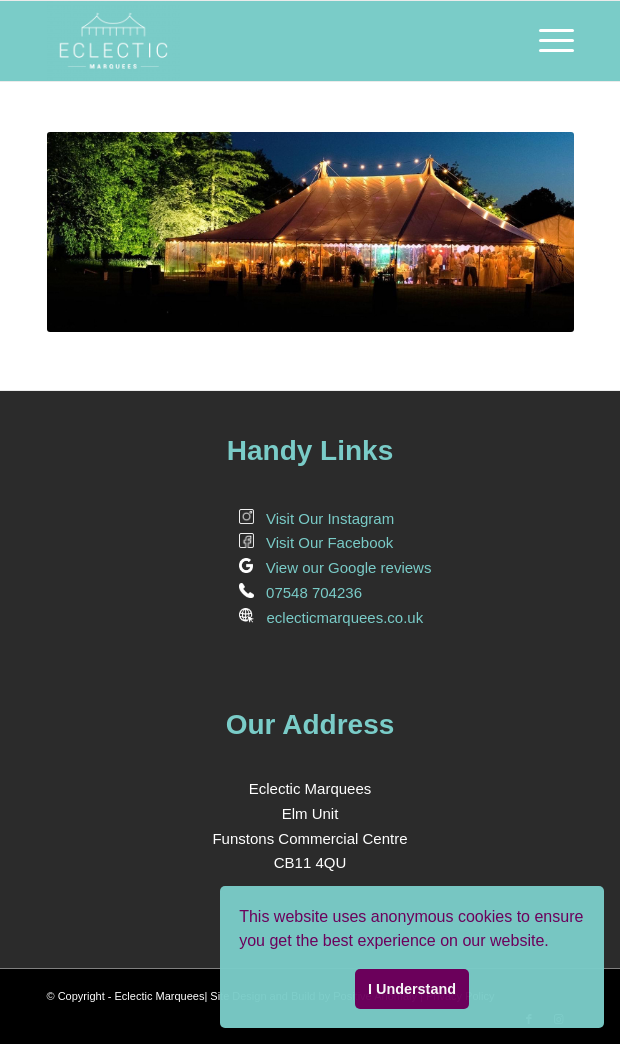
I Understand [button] (412, 989)
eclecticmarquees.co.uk (331, 617)
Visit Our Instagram (317, 518)
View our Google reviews (335, 567)
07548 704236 (300, 592)
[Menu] (546, 41)
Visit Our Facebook (316, 542)
